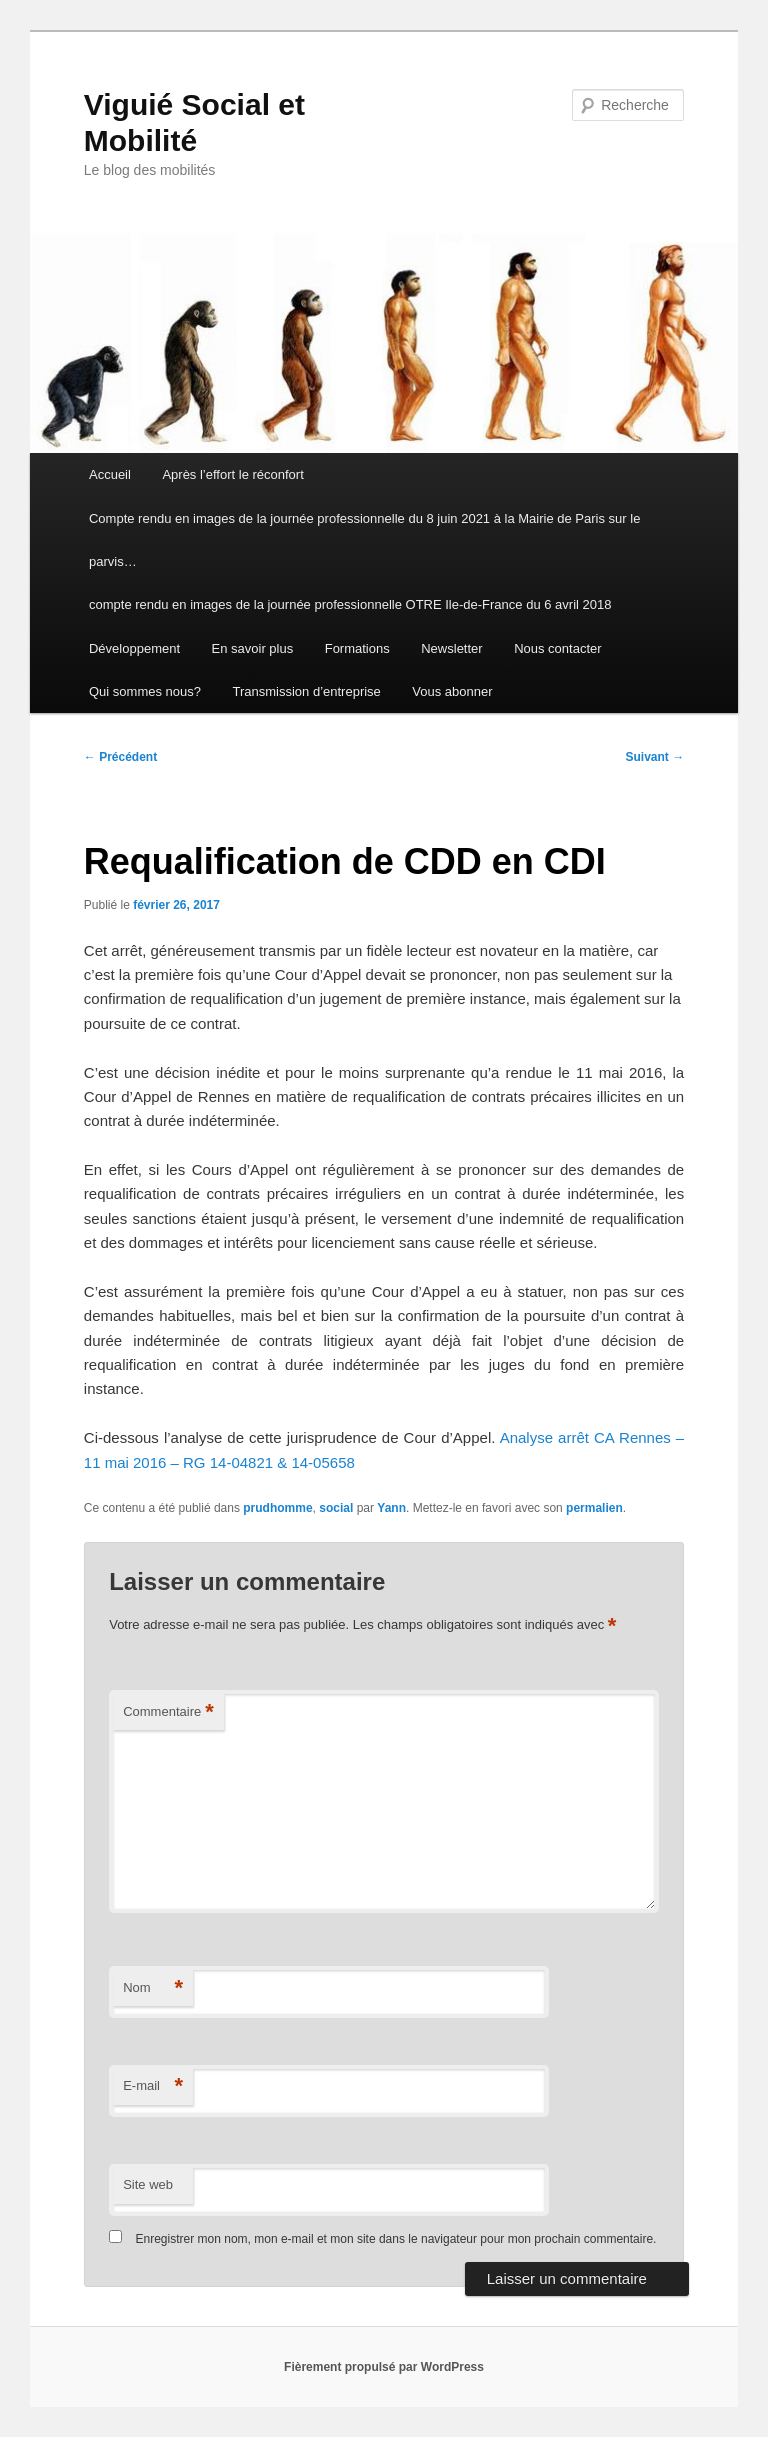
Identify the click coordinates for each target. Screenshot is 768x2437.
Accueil (110, 474)
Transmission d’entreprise (306, 691)
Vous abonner (452, 691)
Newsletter (451, 648)
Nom (153, 1988)
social (336, 1508)
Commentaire (168, 1712)
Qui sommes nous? (145, 691)
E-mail (153, 2086)
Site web (148, 2184)
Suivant (655, 757)
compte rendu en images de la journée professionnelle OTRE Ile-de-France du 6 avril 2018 (350, 604)
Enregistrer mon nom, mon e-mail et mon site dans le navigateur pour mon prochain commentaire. (396, 2239)
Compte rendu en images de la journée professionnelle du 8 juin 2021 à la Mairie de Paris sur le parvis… (364, 540)
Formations (357, 648)
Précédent (120, 757)
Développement (134, 648)
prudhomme (277, 1508)
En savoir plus (253, 648)
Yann (391, 1508)
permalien (594, 1508)
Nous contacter (557, 648)
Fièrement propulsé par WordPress (384, 2367)
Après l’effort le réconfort (232, 474)
